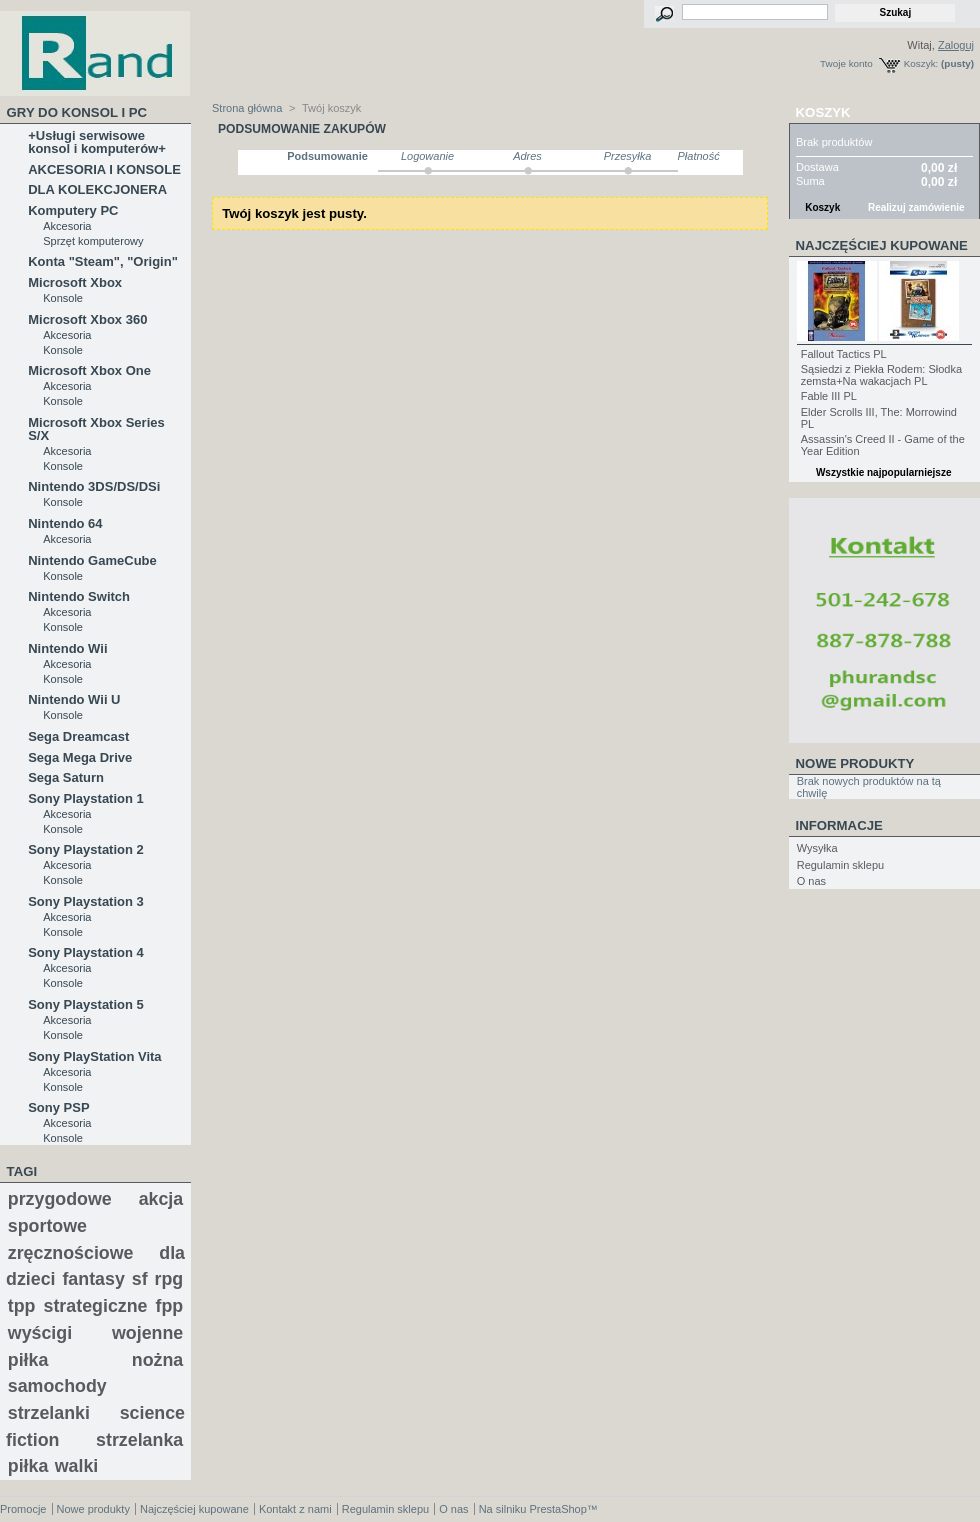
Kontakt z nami (295, 1509)
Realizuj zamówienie (916, 207)
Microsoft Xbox (75, 282)
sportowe (47, 1226)
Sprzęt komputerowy (93, 241)
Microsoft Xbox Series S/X (96, 429)
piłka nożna (95, 1360)
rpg (169, 1279)
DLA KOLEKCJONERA (97, 189)
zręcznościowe (71, 1253)
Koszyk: (921, 63)
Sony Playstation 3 (86, 901)
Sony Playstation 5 (86, 1004)
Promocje (23, 1509)
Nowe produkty (855, 763)
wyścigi (40, 1333)
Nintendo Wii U (74, 699)
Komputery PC (73, 210)
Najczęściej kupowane (882, 245)
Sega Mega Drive (80, 757)
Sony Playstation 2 (86, 849)
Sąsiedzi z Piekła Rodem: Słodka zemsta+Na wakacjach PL (881, 375)
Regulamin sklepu (840, 865)
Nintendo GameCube (92, 560)
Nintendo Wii (67, 648)
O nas (811, 881)
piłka (28, 1466)
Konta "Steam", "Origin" (103, 261)
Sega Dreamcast (78, 736)
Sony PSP (58, 1107)
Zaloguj (956, 45)
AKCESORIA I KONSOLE (104, 169)
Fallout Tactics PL (844, 354)
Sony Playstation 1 (86, 798)
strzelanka (139, 1440)
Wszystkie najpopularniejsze (884, 472)
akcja (161, 1199)
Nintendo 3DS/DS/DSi (94, 486)
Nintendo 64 (65, 523)
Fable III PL (829, 396)
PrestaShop (557, 1509)
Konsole (63, 298)
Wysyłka (817, 848)
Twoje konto (846, 63)
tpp (22, 1306)
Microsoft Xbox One (89, 370)
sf (140, 1279)
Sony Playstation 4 (86, 952)
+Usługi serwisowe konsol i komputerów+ (97, 142)
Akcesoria (67, 226)
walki (77, 1466)
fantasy (93, 1279)
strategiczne (96, 1306)
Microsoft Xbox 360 (87, 319)
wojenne (147, 1333)
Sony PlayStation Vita (94, 1056)
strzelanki (49, 1413)
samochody (57, 1386)
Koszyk (823, 112)
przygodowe (60, 1199)
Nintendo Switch (79, 596)
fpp (170, 1306)
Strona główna (247, 108)
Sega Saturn (66, 777)
